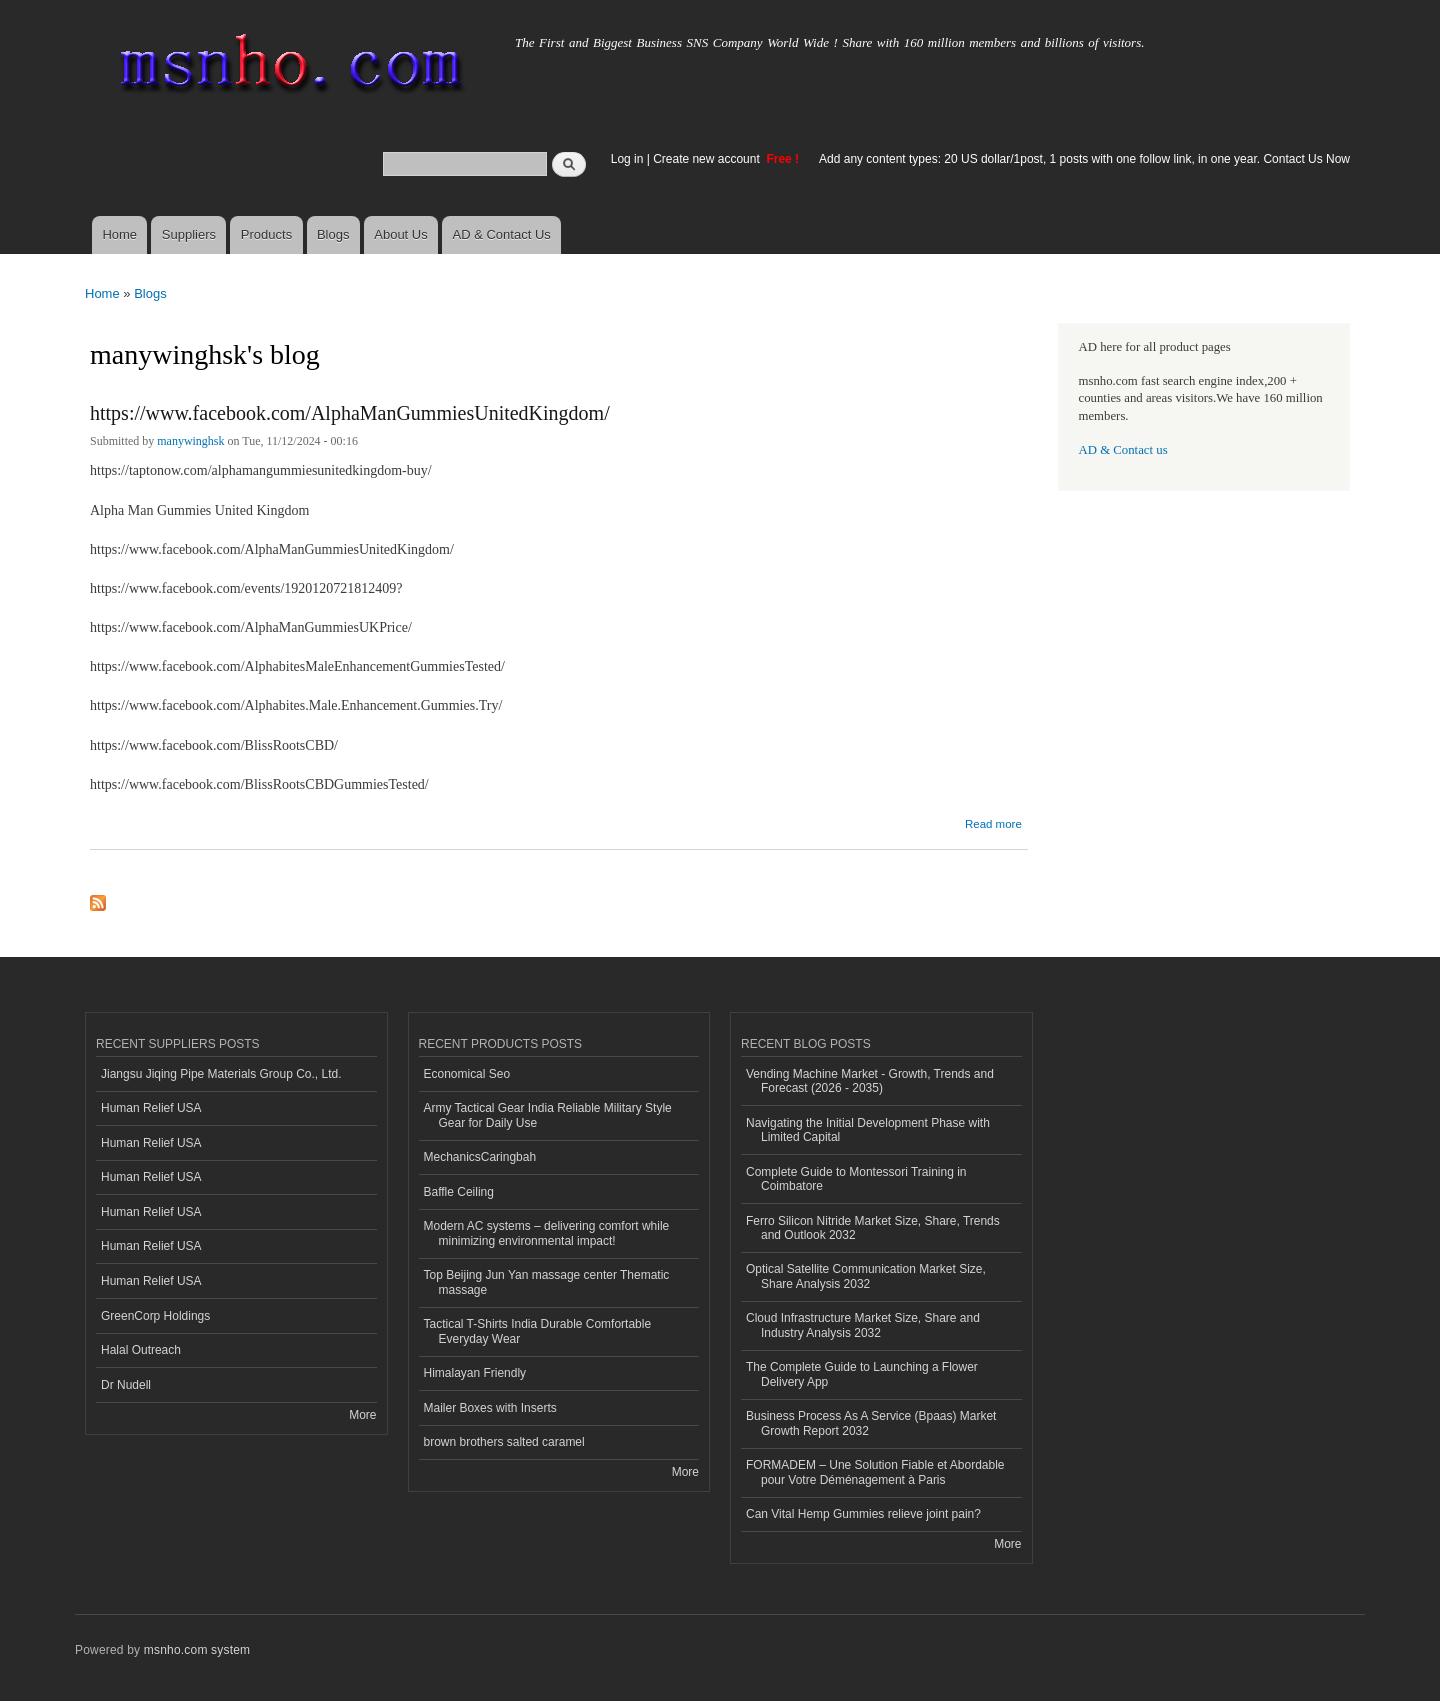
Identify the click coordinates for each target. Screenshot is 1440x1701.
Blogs (333, 234)
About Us (400, 234)
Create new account (708, 159)
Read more (993, 821)
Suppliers (189, 234)
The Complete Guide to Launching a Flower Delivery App (862, 1374)
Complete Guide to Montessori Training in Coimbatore (856, 1179)
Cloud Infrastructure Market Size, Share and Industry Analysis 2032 (863, 1325)
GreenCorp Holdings (155, 1316)
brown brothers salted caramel (504, 1442)
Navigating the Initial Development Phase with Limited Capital (868, 1130)
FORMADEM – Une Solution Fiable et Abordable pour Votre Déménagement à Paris (875, 1472)
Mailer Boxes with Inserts (490, 1408)
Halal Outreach (141, 1350)
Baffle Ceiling (459, 1192)
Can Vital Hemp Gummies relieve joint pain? (863, 1514)
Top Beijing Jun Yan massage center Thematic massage (547, 1282)
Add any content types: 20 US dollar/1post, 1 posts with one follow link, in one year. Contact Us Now (1084, 159)
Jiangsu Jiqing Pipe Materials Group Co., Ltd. (221, 1074)
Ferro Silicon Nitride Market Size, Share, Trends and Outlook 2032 (873, 1228)
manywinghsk (190, 441)
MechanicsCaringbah (480, 1157)
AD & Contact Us (502, 234)
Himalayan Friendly (475, 1373)
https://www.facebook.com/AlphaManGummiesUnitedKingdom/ (350, 413)
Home (119, 234)
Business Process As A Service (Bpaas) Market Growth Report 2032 (871, 1423)
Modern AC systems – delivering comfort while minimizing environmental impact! (547, 1233)
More (362, 1415)
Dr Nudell (126, 1385)
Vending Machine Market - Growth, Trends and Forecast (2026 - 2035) (870, 1081)
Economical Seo (467, 1074)
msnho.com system (197, 1650)
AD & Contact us (1123, 450)
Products (266, 234)
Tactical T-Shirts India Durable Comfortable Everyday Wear (538, 1331)
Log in (627, 159)
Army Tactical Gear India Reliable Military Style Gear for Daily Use (548, 1115)
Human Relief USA (151, 1108)
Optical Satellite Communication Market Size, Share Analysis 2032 (866, 1276)
